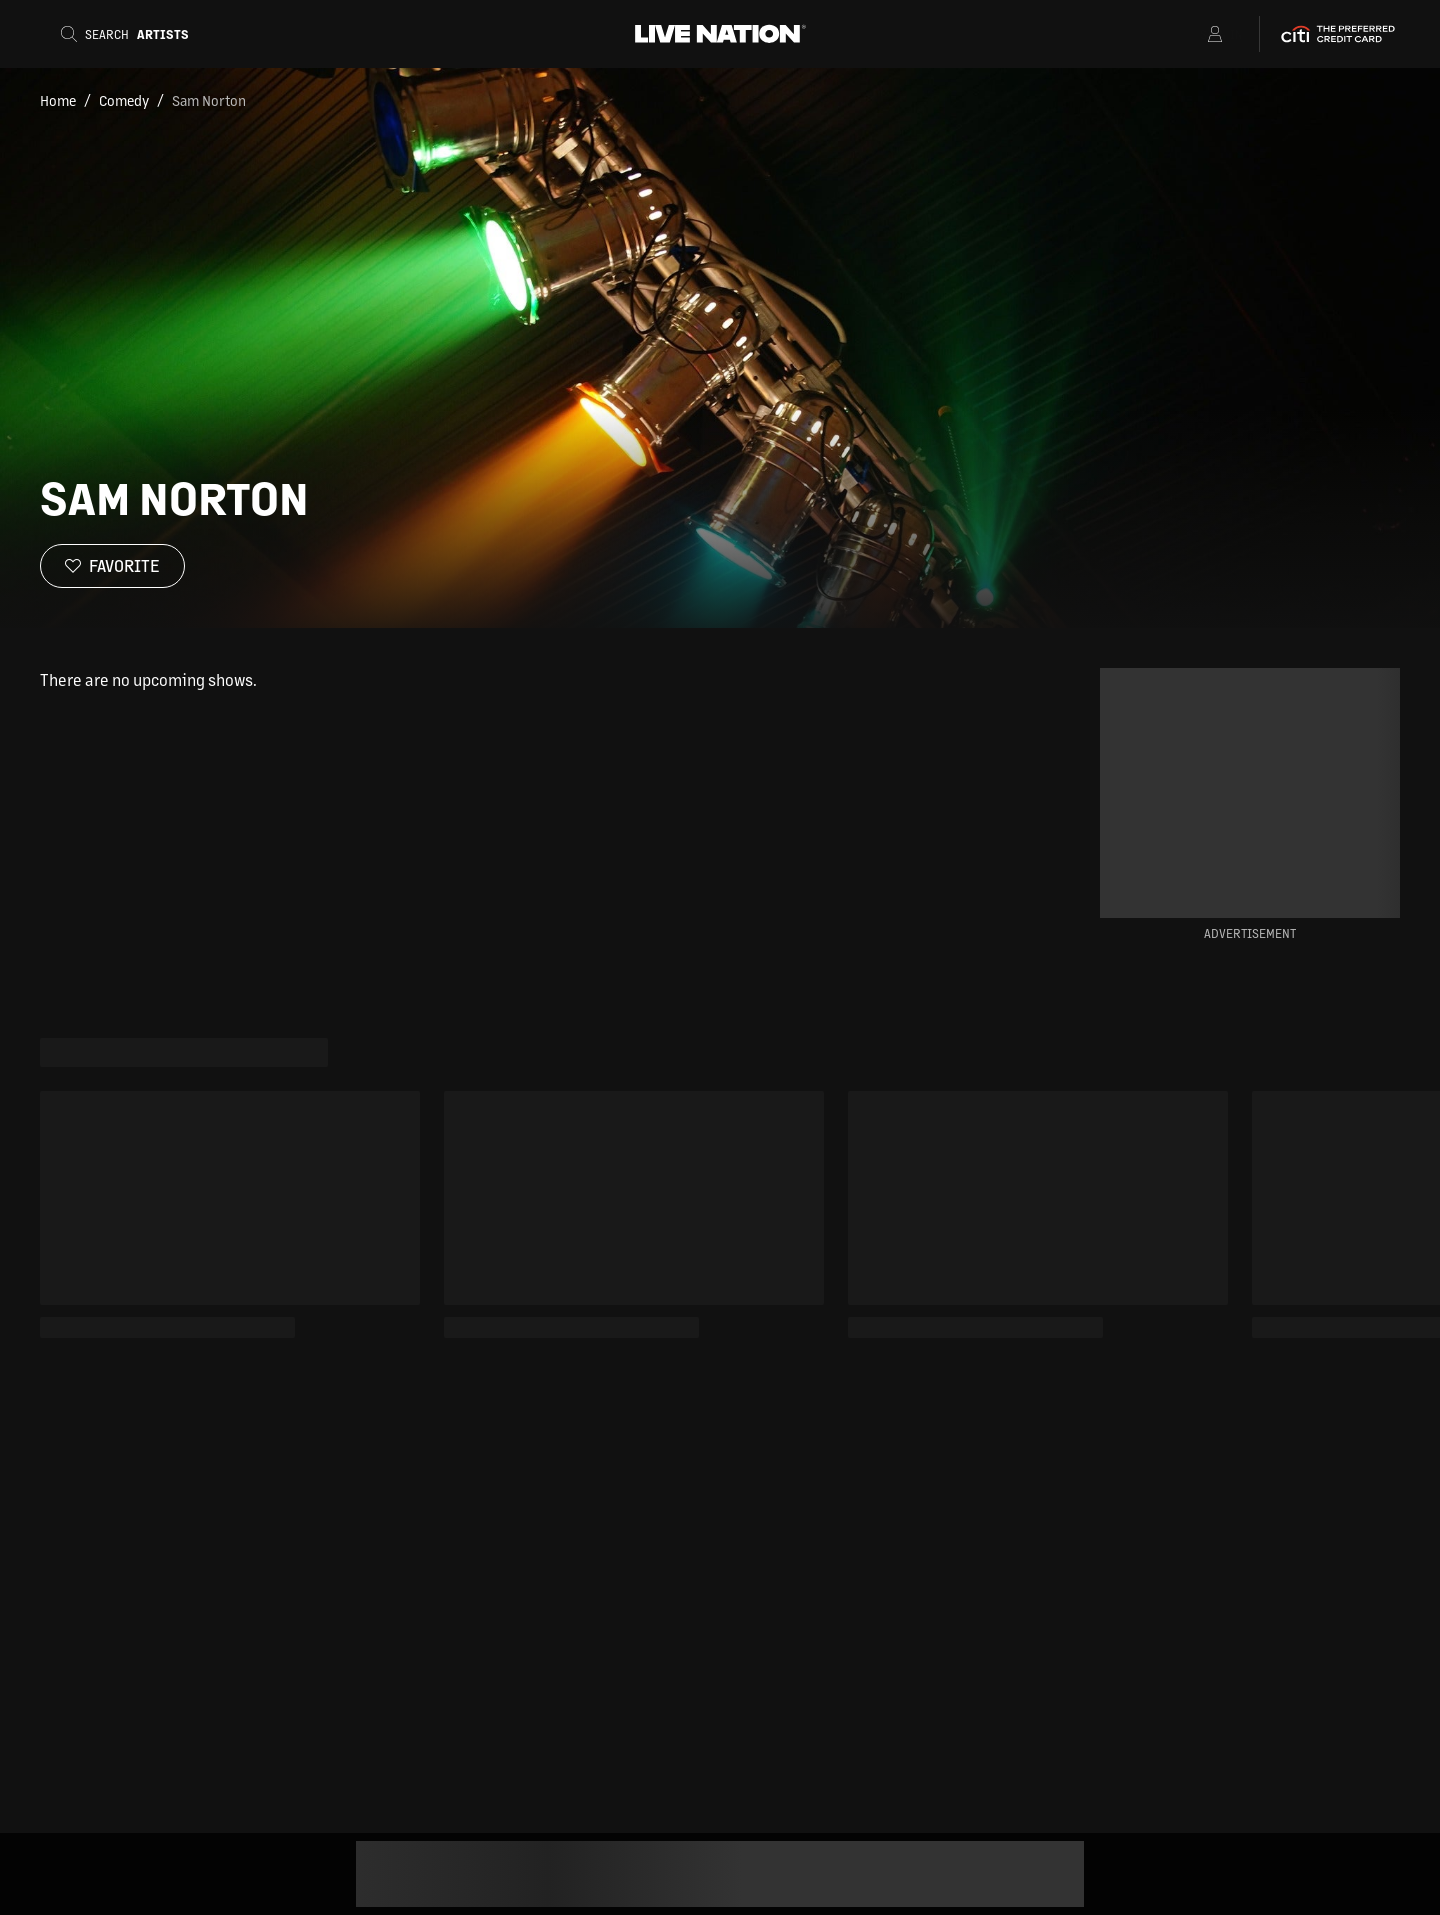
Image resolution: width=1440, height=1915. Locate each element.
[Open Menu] (1189, 34)
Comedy (124, 100)
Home (58, 100)
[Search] (131, 34)
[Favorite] (112, 566)
